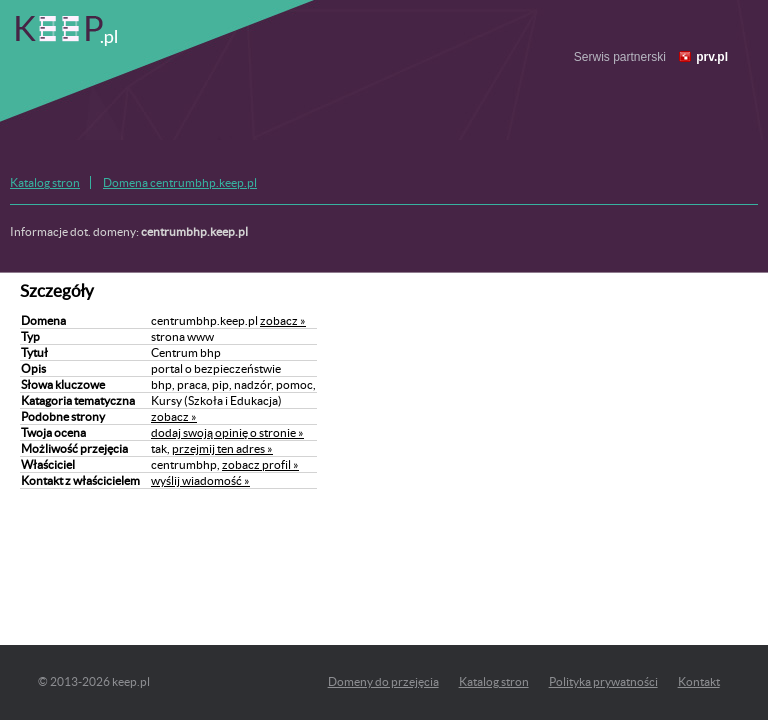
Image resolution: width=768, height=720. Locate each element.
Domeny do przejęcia (383, 681)
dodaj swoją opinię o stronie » (227, 432)
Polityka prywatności (603, 681)
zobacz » (283, 320)
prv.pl (712, 57)
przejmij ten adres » (222, 448)
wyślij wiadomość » (200, 480)
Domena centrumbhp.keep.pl (180, 182)
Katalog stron (45, 182)
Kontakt (699, 681)
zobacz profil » (260, 464)
